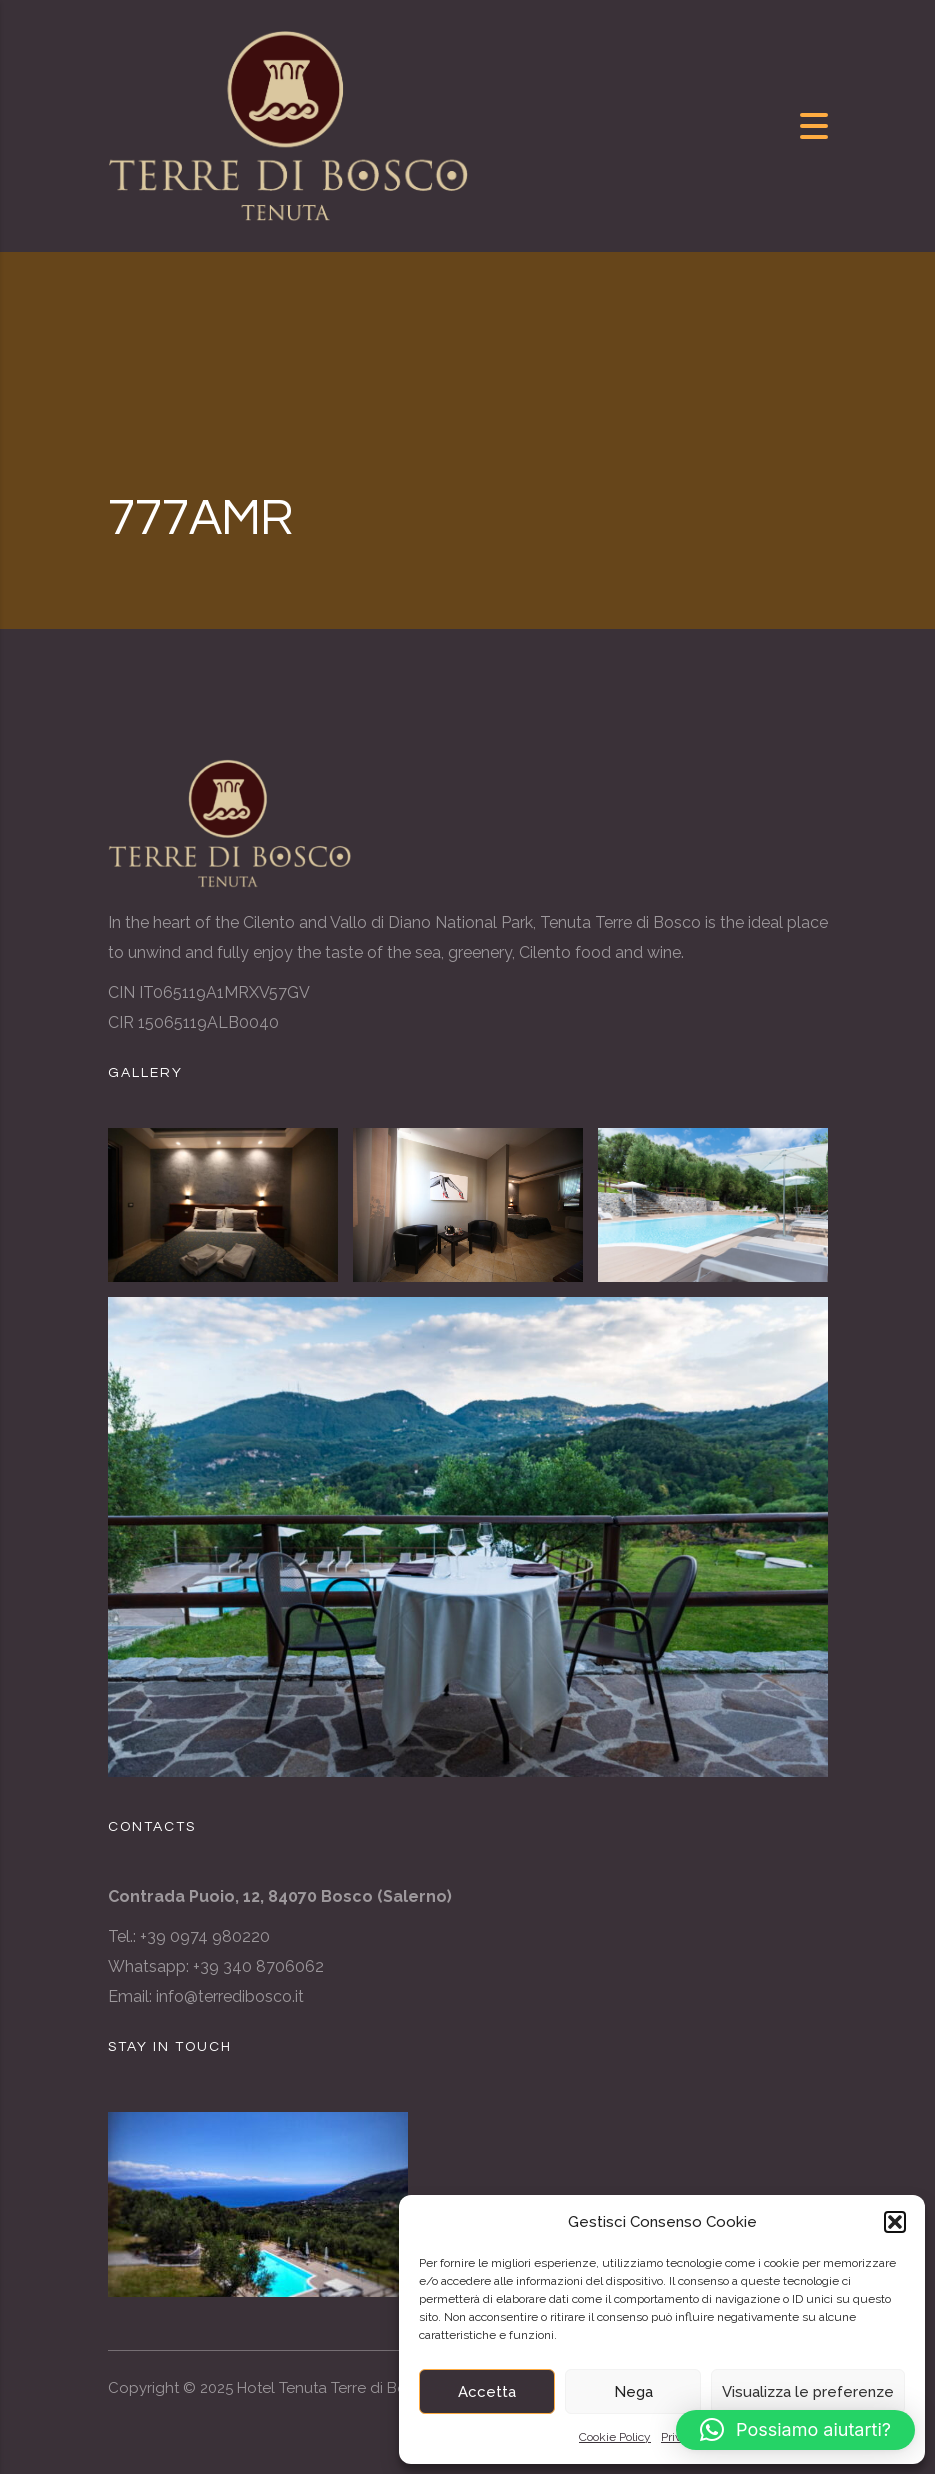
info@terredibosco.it (230, 1996)
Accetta (487, 2392)
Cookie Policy (615, 2437)
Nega (633, 2392)
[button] (895, 2222)
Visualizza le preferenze (808, 2392)
